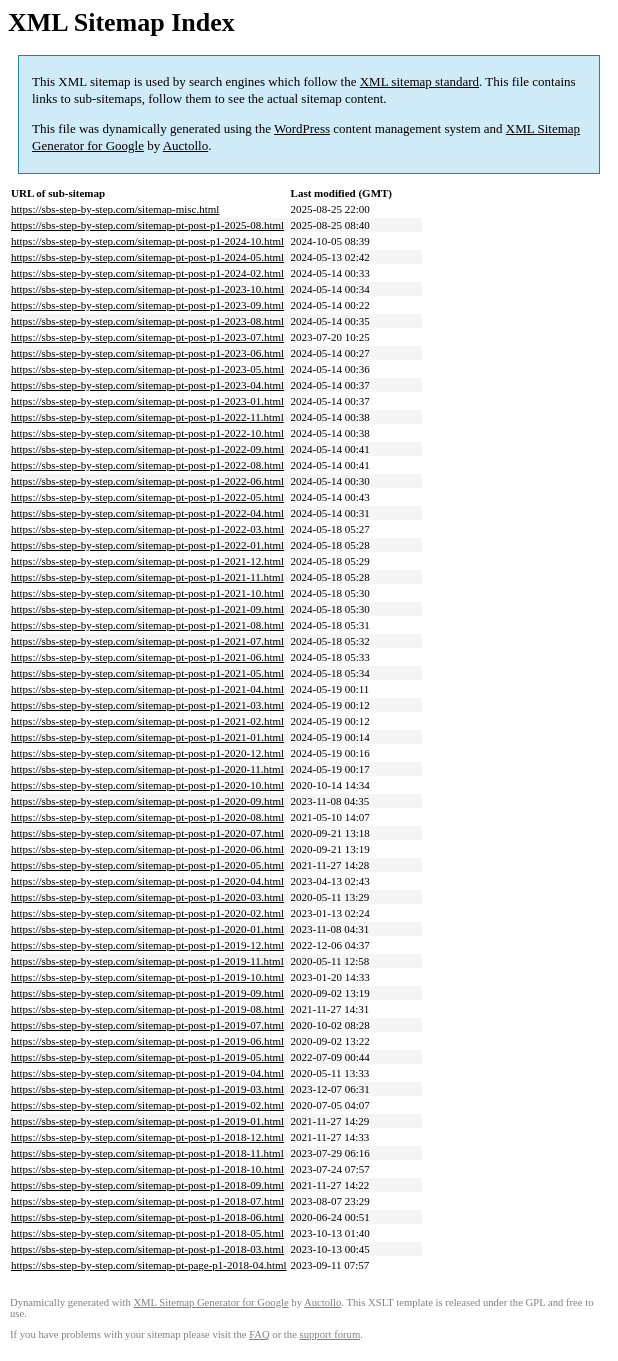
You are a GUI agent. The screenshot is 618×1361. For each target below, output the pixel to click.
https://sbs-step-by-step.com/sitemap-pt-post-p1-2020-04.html (147, 881)
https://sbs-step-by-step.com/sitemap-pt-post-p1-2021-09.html (147, 609)
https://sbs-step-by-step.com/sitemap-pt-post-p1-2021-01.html (147, 737)
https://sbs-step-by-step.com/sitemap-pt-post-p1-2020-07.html (147, 833)
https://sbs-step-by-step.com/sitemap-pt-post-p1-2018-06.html (147, 1217)
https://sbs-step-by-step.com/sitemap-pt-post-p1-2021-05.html (147, 673)
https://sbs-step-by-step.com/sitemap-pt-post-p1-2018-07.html (147, 1201)
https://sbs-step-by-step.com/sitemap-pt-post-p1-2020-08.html (147, 817)
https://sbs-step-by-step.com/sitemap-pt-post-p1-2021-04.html (147, 689)
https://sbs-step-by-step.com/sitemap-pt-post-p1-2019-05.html (147, 1057)
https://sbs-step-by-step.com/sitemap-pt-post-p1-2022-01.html (147, 545)
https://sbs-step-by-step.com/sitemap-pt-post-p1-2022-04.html (147, 513)
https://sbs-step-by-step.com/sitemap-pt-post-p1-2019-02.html (147, 1105)
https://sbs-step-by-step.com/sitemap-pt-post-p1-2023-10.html (147, 289)
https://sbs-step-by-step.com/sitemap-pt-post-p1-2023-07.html (147, 337)
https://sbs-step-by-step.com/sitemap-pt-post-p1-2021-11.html (147, 577)
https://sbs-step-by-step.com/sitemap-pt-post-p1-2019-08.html (147, 1009)
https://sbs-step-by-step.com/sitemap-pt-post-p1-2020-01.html (147, 929)
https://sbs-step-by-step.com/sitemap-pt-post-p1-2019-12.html (147, 945)
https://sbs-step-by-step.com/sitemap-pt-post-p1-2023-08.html (147, 321)
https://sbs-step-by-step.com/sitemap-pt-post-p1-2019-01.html (147, 1121)
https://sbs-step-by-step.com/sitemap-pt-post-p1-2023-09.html (147, 305)
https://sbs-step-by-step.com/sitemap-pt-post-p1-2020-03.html (147, 897)
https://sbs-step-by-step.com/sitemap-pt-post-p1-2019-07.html (147, 1025)
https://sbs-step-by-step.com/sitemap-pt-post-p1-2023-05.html (147, 369)
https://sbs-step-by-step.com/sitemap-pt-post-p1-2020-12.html (147, 753)
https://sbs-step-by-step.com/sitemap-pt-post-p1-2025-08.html (147, 225)
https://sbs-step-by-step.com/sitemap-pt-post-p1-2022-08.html (147, 465)
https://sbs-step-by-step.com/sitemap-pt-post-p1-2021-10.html (147, 593)
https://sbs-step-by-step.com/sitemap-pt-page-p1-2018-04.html (149, 1265)
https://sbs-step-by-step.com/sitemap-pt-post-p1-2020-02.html (147, 913)
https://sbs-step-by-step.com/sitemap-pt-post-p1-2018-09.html (147, 1185)
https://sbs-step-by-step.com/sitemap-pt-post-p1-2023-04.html (147, 385)
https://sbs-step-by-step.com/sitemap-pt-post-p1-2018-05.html (147, 1233)
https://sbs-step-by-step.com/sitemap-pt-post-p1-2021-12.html (147, 561)
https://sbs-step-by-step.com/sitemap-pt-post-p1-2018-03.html (147, 1249)
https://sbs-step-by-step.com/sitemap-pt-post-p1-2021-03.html (147, 705)
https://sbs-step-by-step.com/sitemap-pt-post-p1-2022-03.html (147, 529)
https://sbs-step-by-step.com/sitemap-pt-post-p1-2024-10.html (147, 241)
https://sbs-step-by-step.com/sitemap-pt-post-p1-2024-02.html (147, 273)
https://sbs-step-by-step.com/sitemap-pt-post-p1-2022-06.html (147, 481)
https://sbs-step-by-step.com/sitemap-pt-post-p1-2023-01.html (147, 401)
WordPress (302, 128)
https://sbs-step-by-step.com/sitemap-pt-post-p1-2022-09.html (147, 449)
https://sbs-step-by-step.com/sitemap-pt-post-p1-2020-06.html (147, 849)
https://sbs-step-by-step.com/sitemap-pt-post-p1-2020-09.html (147, 801)
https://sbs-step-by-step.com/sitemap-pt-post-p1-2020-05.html (147, 865)
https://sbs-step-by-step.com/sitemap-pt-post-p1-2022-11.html (147, 417)
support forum (330, 1334)
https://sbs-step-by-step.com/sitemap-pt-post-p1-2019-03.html (147, 1089)
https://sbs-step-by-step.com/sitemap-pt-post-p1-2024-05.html (147, 257)
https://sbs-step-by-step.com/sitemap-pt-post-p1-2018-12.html (147, 1137)
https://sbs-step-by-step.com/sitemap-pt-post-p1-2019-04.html (147, 1073)
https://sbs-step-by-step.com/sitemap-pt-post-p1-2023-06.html (147, 353)
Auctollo (186, 145)
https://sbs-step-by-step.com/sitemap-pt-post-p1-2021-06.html (147, 657)
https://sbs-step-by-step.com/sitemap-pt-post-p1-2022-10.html (147, 433)
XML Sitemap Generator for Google (210, 1302)
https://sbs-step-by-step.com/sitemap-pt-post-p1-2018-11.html (147, 1153)
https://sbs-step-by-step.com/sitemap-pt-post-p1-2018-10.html (147, 1169)
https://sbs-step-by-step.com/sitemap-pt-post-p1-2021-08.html (147, 625)
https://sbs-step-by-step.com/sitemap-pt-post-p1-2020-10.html (147, 785)
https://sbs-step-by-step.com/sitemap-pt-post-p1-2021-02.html (147, 721)
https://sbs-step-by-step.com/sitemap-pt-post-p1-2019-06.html (147, 1041)
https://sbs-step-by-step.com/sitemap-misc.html (115, 209)
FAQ (259, 1334)
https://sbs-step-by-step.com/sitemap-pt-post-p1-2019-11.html (147, 961)
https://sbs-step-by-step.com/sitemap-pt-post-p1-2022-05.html (147, 497)
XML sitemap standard (419, 81)
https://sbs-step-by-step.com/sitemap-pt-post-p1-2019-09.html (147, 993)
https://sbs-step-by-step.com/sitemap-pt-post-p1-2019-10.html (147, 977)
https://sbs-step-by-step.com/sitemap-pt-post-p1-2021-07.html (147, 641)
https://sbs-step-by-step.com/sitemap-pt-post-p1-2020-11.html (147, 769)
